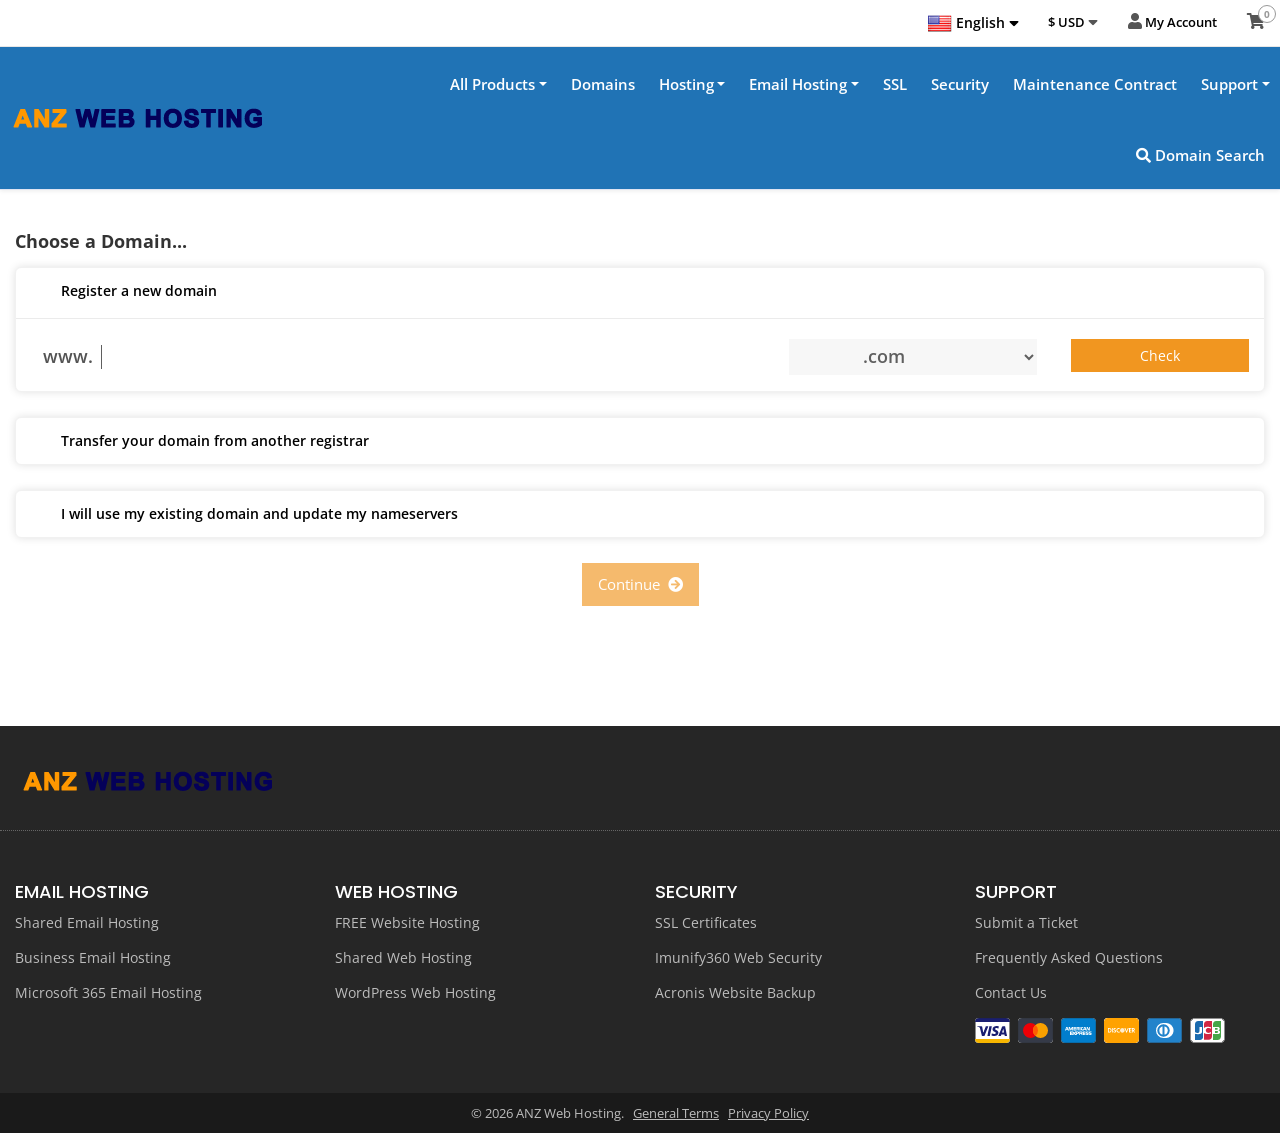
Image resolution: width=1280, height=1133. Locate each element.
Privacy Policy (768, 1113)
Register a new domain (124, 293)
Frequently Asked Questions (1069, 957)
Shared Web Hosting (403, 957)
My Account (1172, 23)
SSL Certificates (706, 922)
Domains (603, 84)
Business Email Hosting (93, 957)
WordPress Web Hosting (415, 992)
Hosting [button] (686, 84)
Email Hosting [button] (798, 84)
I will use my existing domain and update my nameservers (244, 516)
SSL (895, 84)
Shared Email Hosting (87, 922)
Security (960, 84)
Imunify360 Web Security (738, 957)
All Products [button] (492, 84)
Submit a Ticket (1026, 922)
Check (1160, 356)
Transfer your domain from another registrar (200, 443)
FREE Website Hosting (407, 922)
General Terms (676, 1113)
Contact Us (1011, 992)
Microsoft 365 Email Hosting (108, 992)
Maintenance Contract (1095, 84)
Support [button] (1229, 84)
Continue (640, 585)
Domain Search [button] (1200, 155)
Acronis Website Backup (735, 992)
